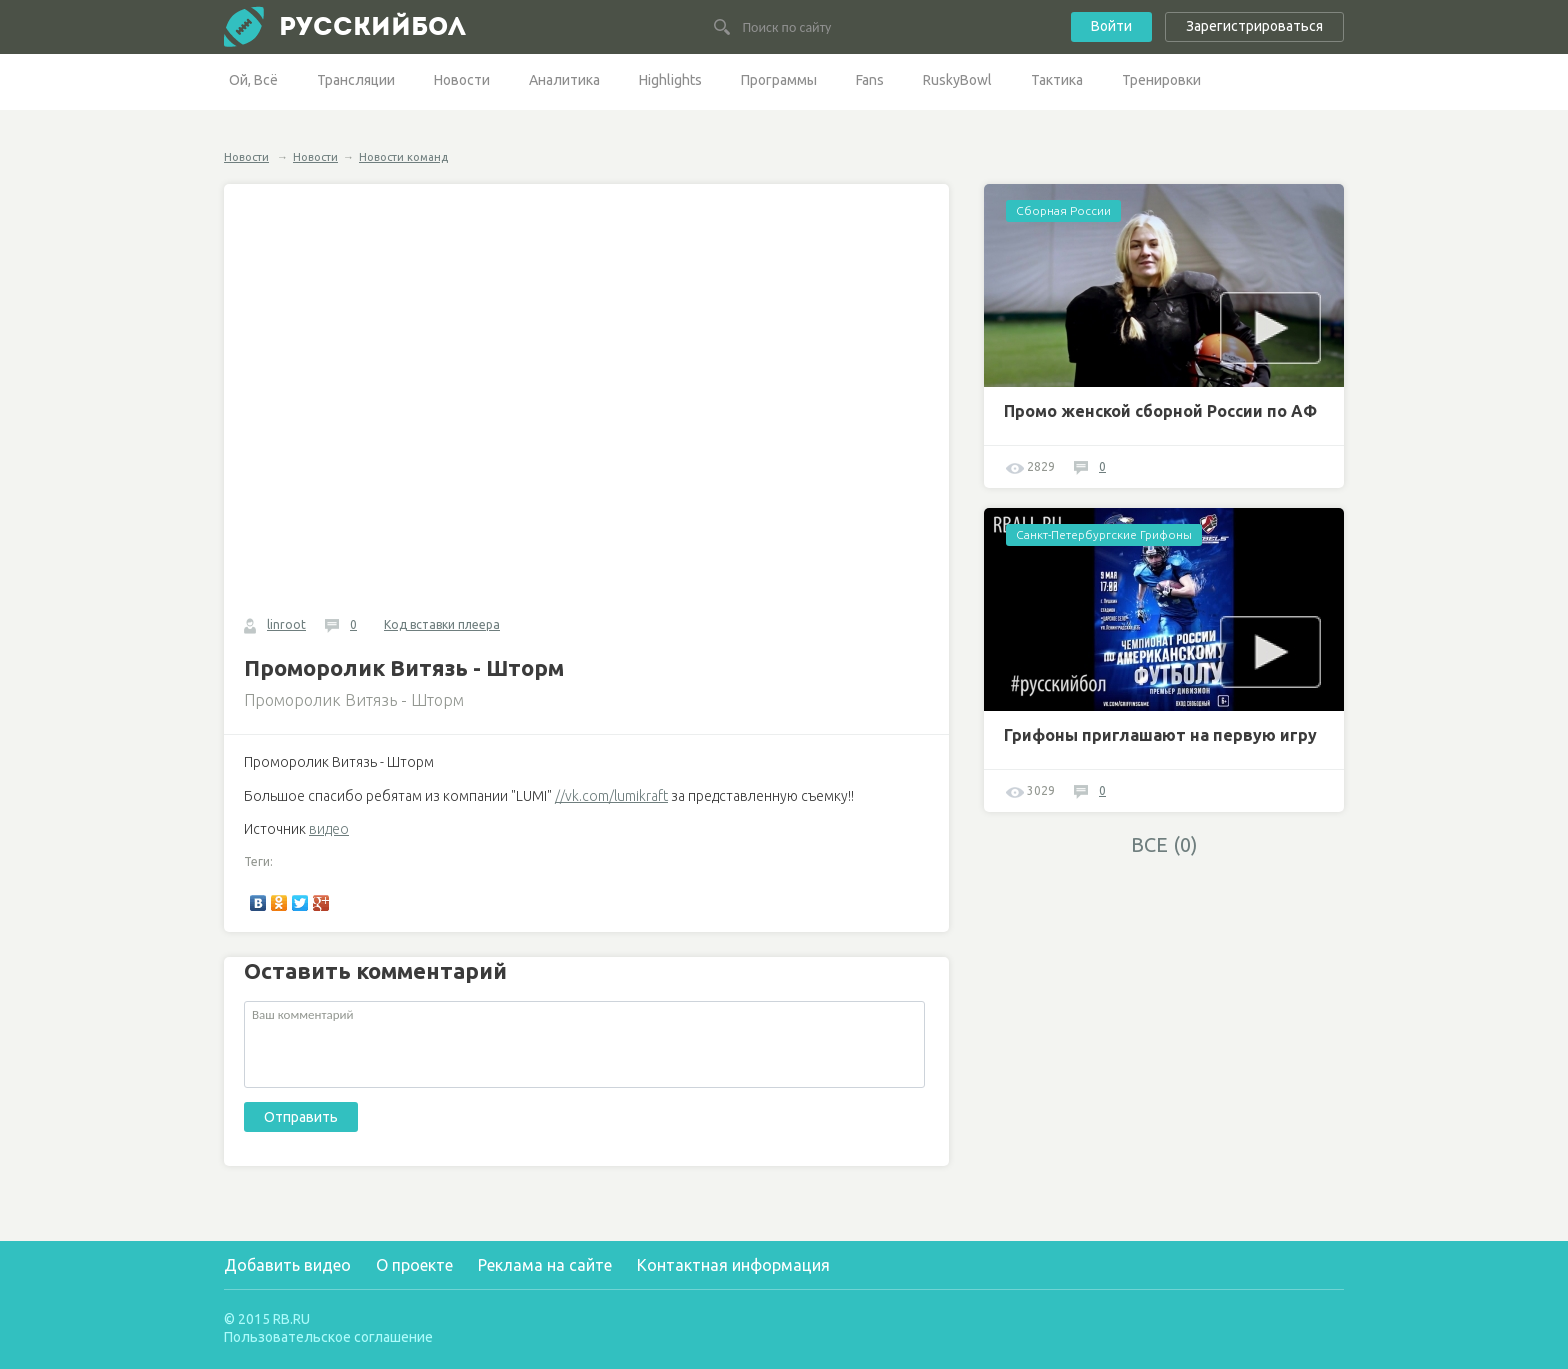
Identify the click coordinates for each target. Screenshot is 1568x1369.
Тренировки (1161, 80)
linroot (286, 624)
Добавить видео (287, 1265)
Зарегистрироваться (1254, 26)
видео (329, 829)
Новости (462, 80)
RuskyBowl (957, 80)
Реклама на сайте (545, 1265)
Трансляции (356, 80)
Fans (870, 80)
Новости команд (403, 157)
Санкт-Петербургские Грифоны (1104, 534)
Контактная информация (733, 1265)
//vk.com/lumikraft (611, 796)
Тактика (1057, 80)
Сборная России (1063, 210)
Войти (1111, 26)
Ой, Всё (253, 80)
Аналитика (564, 80)
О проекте (414, 1265)
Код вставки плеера (442, 624)
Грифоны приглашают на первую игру (1160, 735)
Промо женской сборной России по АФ (1160, 411)
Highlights (670, 80)
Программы (779, 80)
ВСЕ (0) (1164, 844)
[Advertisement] (1164, 1008)
